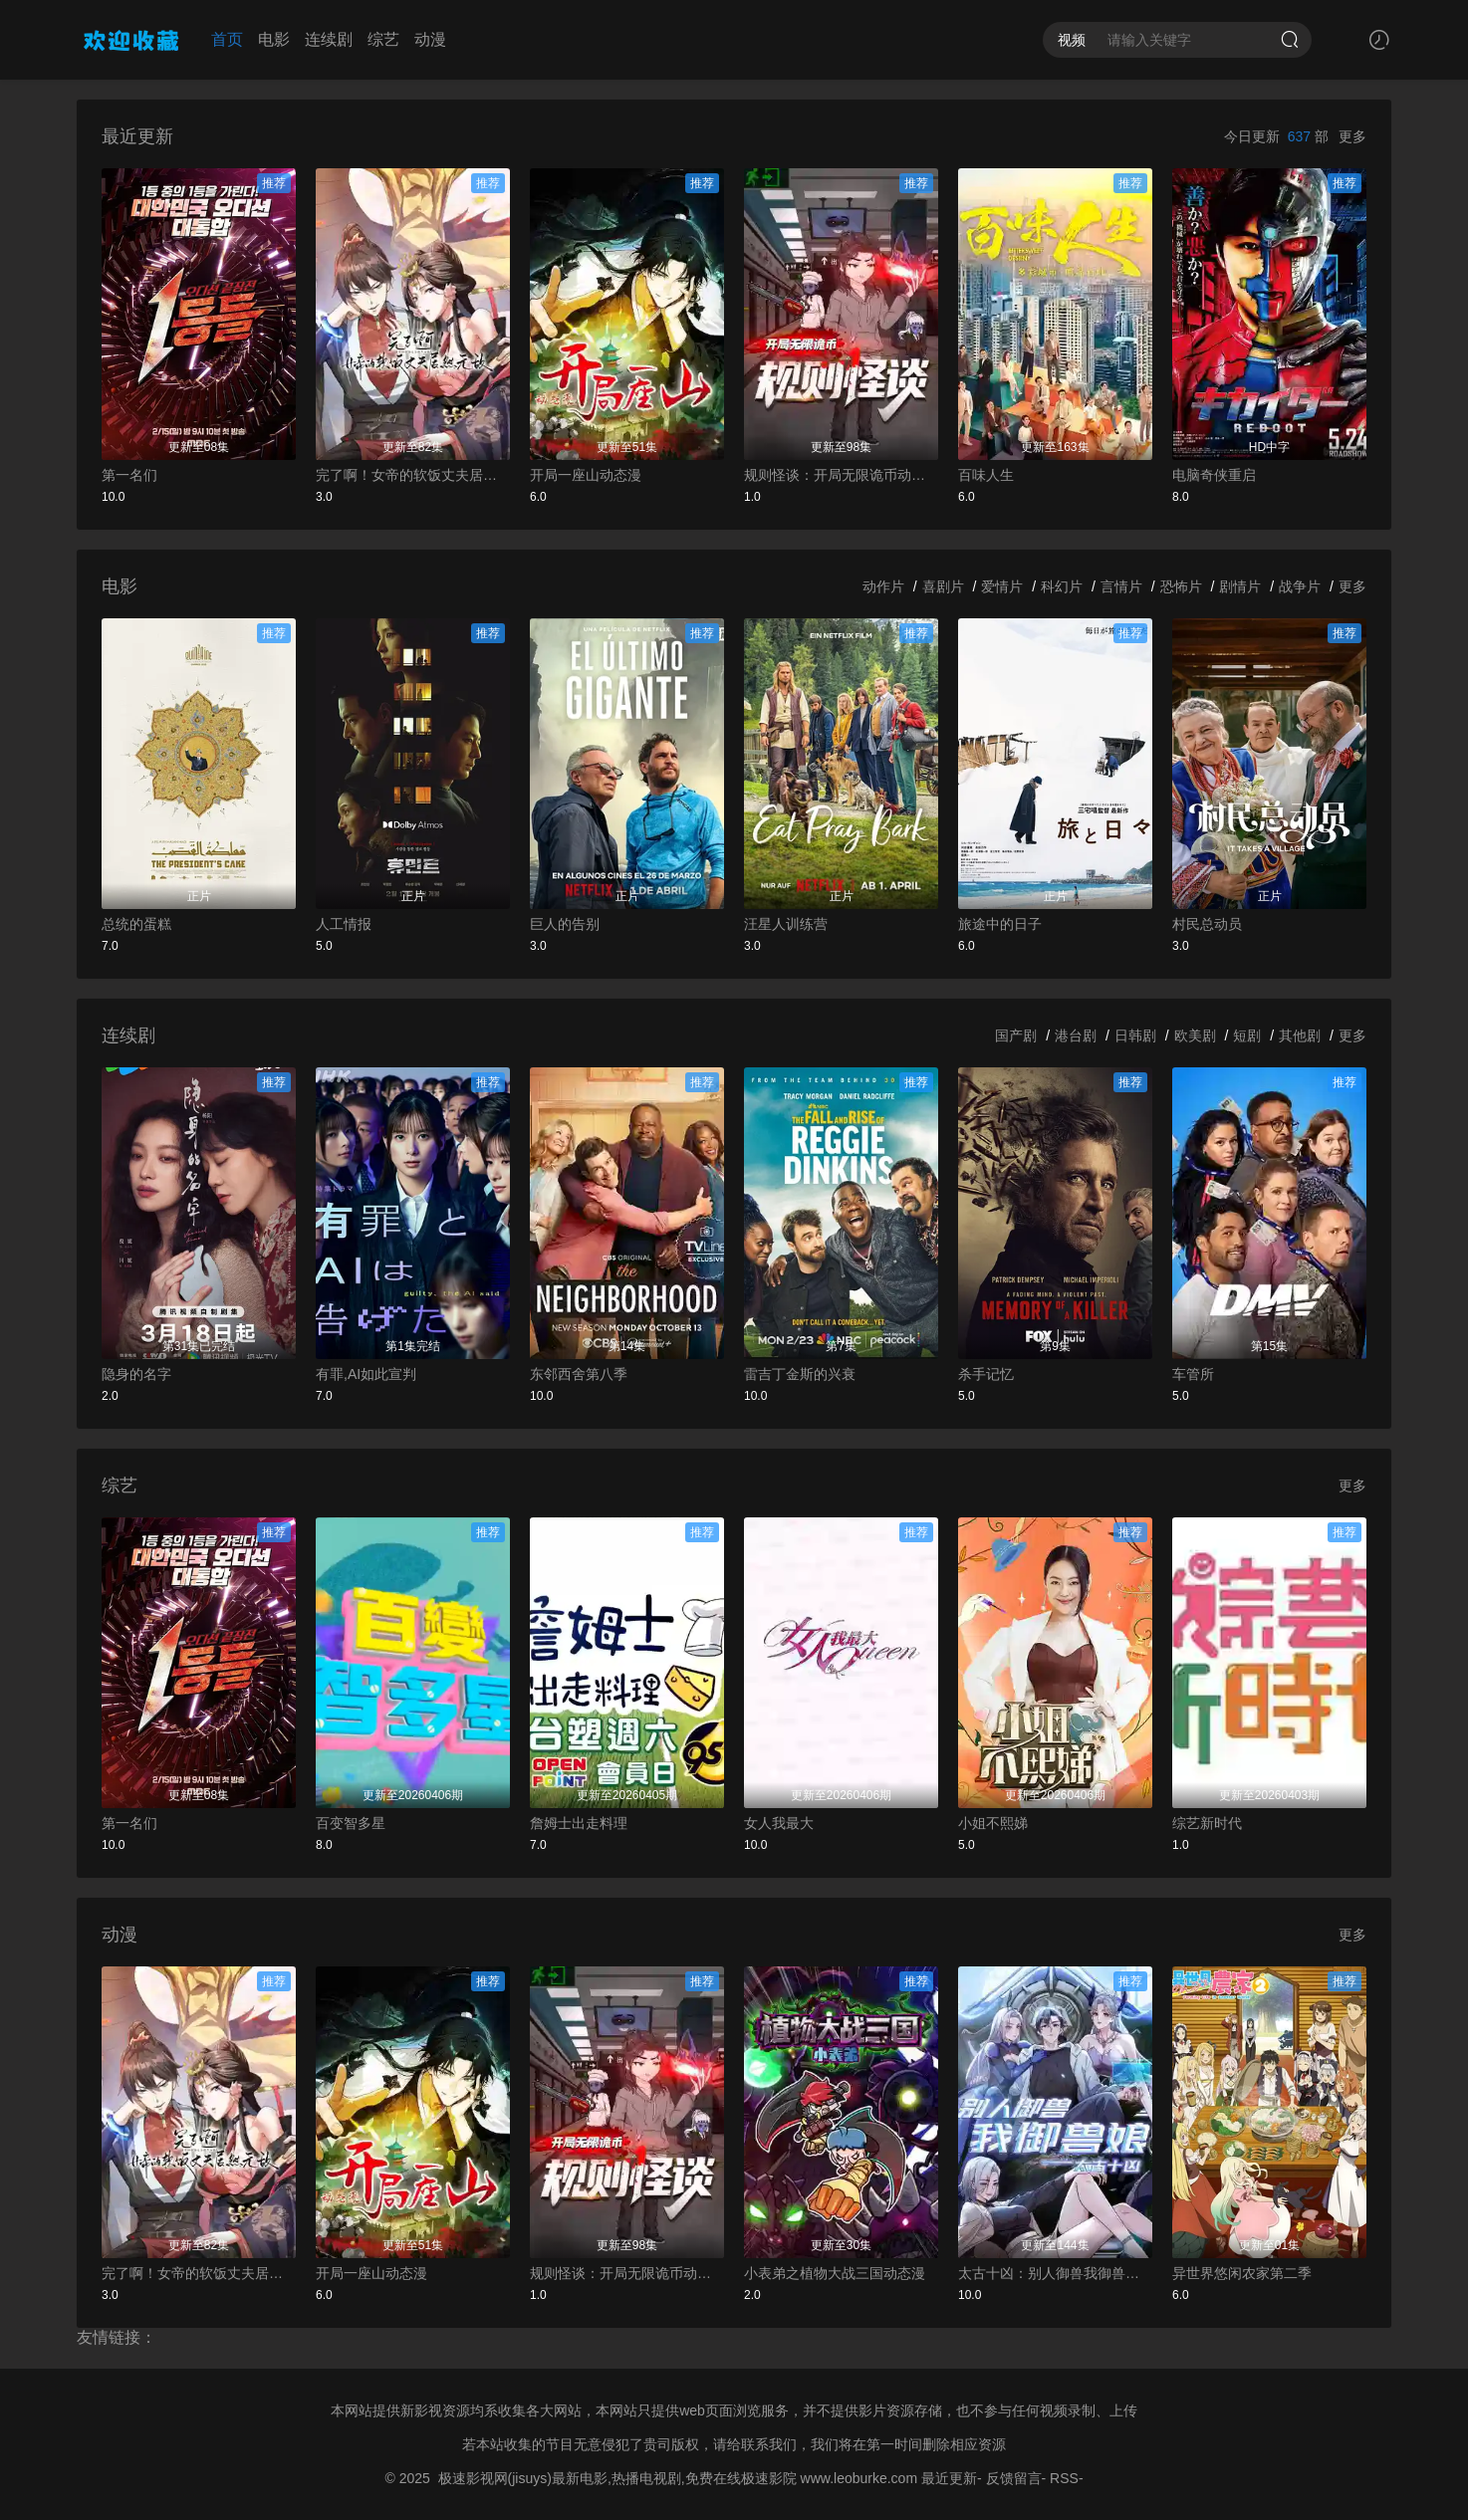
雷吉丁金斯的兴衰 (800, 1374)
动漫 (430, 39)
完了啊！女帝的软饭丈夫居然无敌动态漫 (413, 475)
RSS (1064, 2478)
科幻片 (1062, 586)
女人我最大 (779, 1823)
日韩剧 (1135, 1035)
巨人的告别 (565, 924)
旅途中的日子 (1000, 924)
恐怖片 (1181, 586)
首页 (227, 39)
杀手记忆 (986, 1374)
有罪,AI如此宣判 (366, 1374)
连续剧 (329, 39)
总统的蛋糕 (136, 924)
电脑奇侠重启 (1214, 475)
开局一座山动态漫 (585, 475)
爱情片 (1002, 586)
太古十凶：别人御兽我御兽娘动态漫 (1055, 2273)
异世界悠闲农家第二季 (1242, 2273)
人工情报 (343, 924)
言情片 (1121, 586)
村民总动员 (1207, 924)
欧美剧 (1195, 1035)
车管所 (1193, 1374)
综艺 (383, 39)
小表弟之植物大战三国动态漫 (834, 2273)
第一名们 (129, 475)
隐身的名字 (136, 1374)
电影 (274, 39)
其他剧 (1300, 1035)
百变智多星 (350, 1823)
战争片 (1300, 586)
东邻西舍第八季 (578, 1374)
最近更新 (949, 2478)
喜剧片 (943, 586)
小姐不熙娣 (993, 1823)
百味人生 (986, 475)
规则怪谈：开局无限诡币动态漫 (841, 475)
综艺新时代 (1207, 1823)
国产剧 (1016, 1035)
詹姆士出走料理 (578, 1823)
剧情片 (1240, 586)
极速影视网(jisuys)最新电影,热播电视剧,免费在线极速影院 (617, 2478)
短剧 (1247, 1035)
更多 (1352, 136)
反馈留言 (1014, 2478)
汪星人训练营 (786, 924)
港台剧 (1076, 1035)
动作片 (883, 586)
